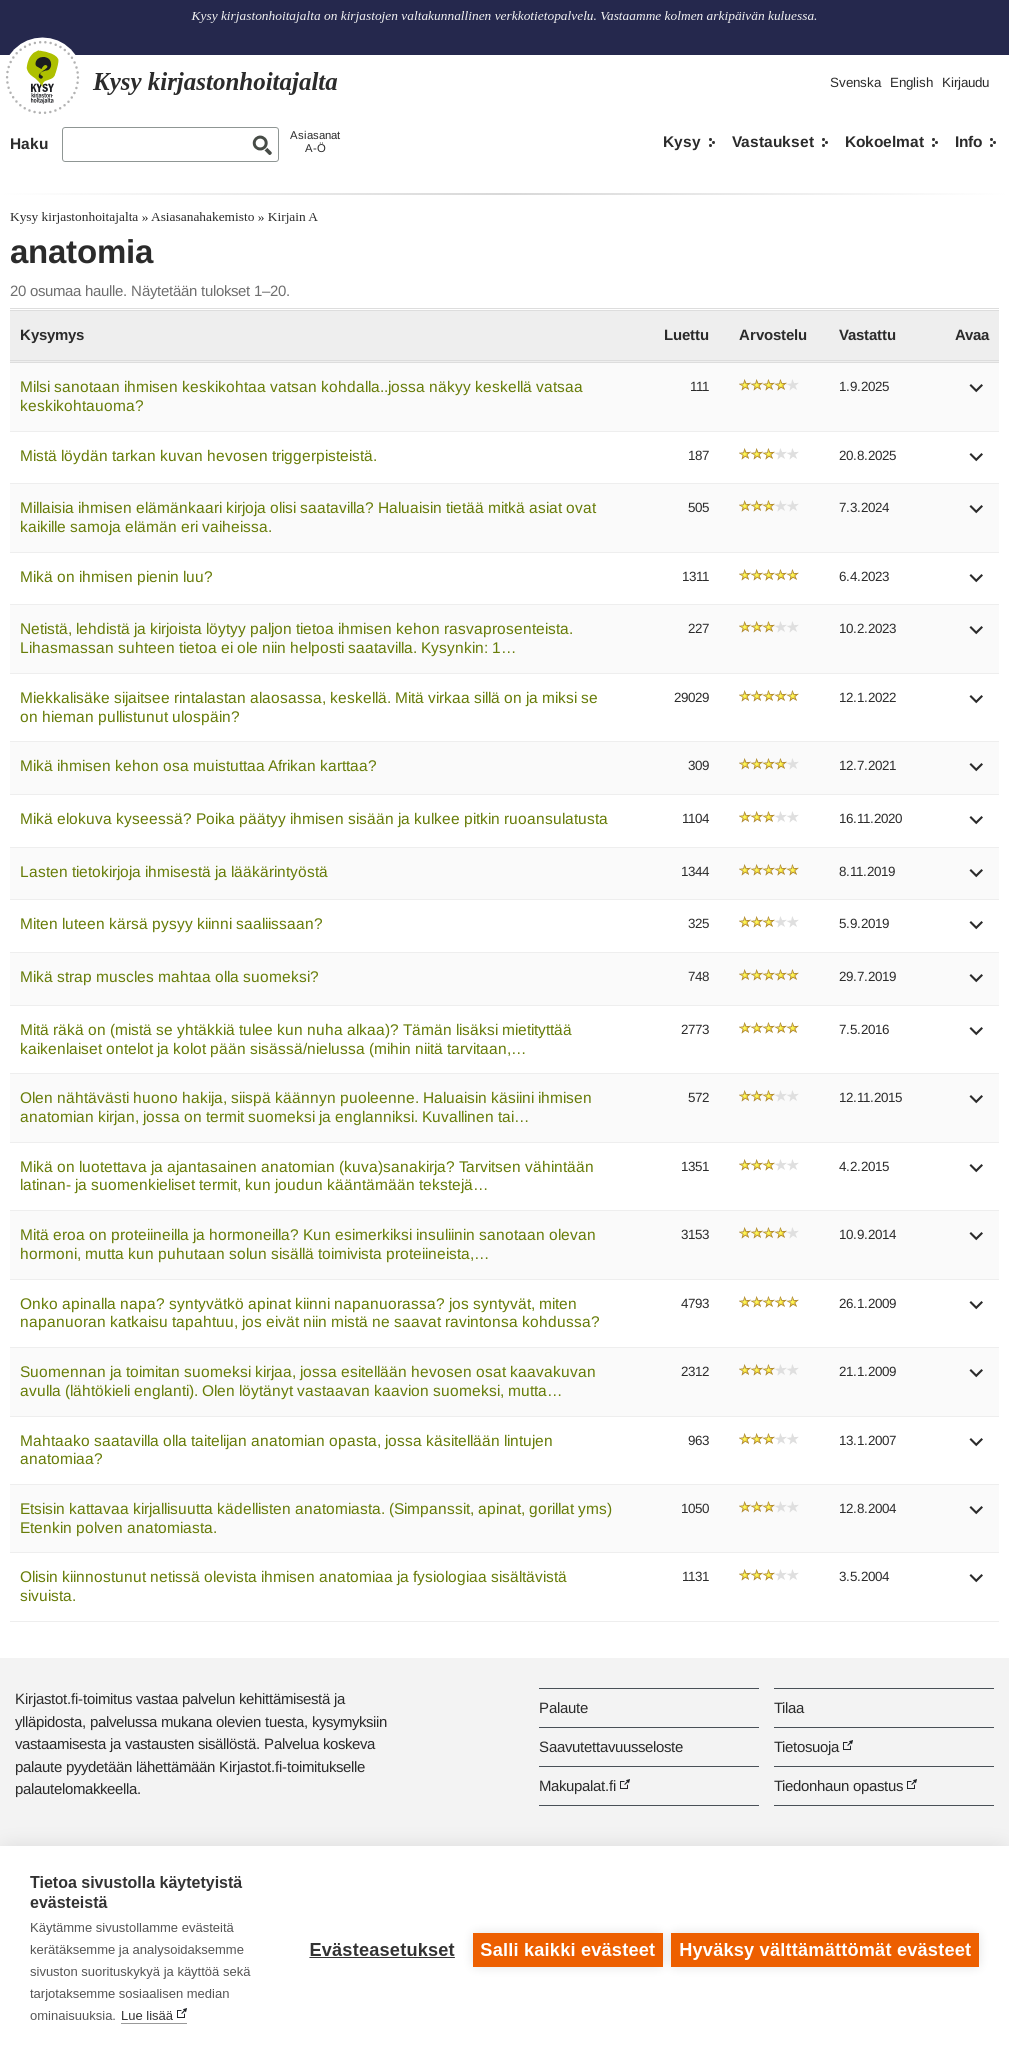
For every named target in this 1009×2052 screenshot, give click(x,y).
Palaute (563, 1707)
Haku (29, 143)
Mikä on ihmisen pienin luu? (116, 576)
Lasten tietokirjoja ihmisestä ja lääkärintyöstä (174, 871)
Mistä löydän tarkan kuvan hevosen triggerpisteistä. (198, 455)
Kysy (682, 141)
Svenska (855, 82)
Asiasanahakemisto (202, 216)
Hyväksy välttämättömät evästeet (825, 1949)
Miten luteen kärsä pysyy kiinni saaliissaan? (171, 923)
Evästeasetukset (380, 1949)
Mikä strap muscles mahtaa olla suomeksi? (169, 976)
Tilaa (789, 1707)
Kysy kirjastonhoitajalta (74, 216)
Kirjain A (293, 216)
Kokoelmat (884, 141)
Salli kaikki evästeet (566, 1949)
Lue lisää (147, 2015)
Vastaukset (773, 141)
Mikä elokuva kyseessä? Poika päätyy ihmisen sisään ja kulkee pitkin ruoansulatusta (314, 818)
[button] (977, 394)
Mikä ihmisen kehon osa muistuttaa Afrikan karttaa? (198, 765)
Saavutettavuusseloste (611, 1746)
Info (968, 141)
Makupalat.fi (577, 1785)
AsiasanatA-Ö (315, 141)
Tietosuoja (806, 1746)
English (911, 82)
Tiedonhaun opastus (838, 1785)
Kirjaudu (965, 82)
